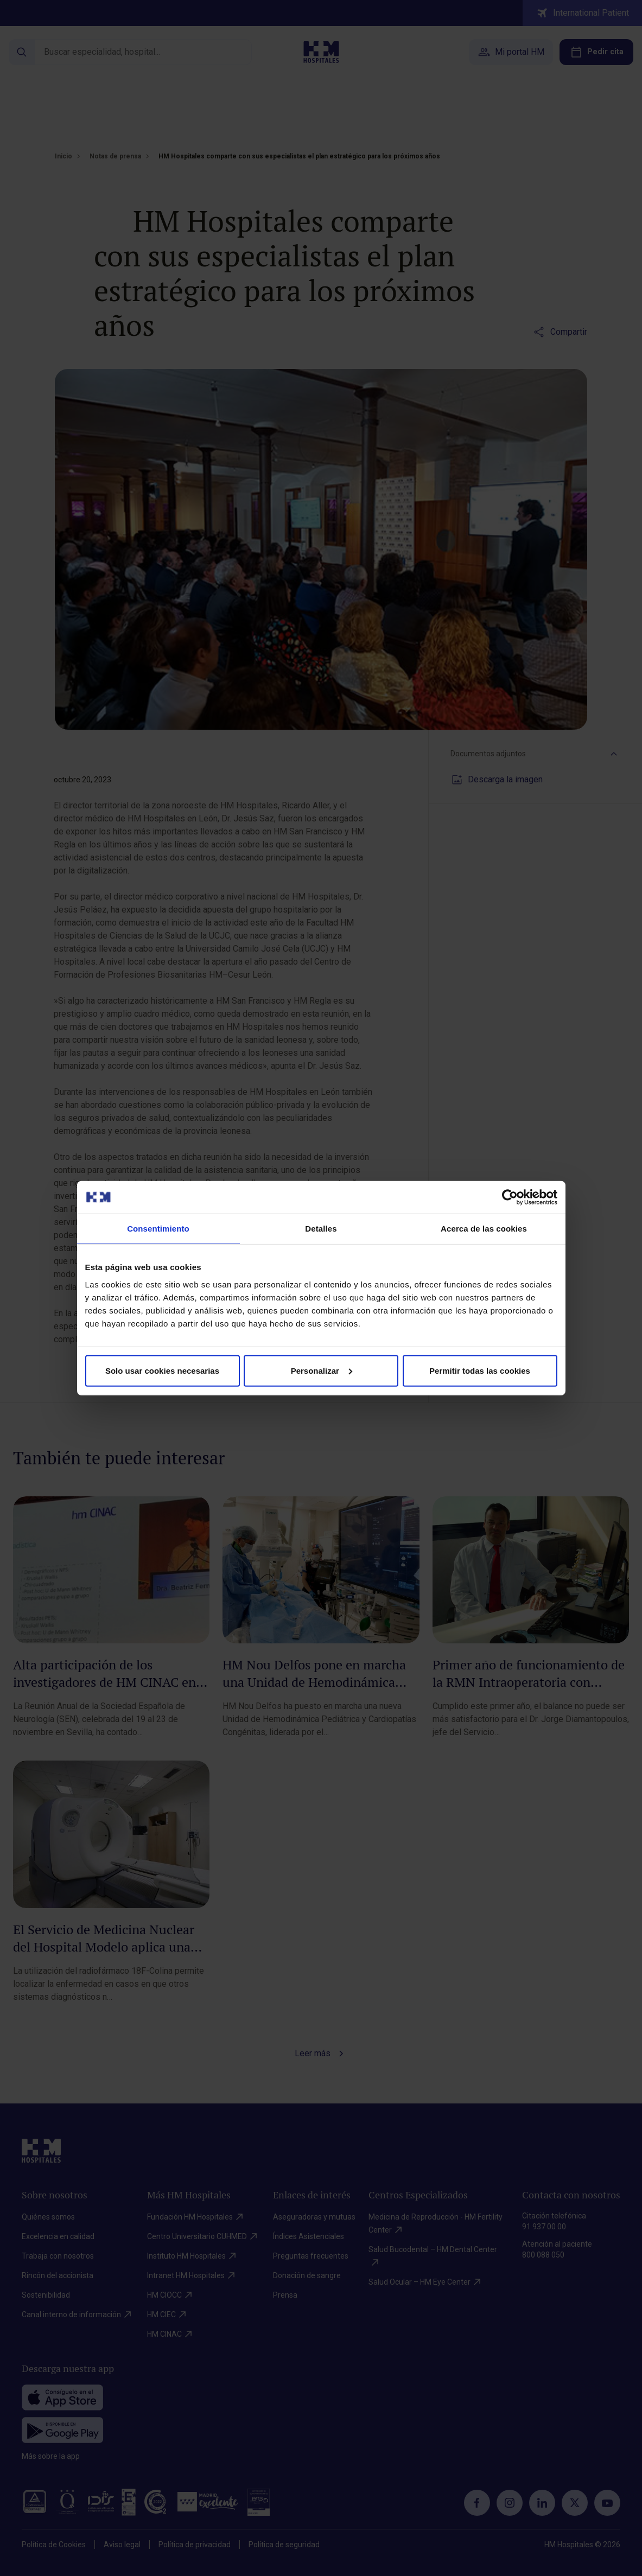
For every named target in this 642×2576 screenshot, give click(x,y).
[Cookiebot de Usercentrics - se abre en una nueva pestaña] (509, 1197)
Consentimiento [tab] (158, 1228)
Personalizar (321, 1370)
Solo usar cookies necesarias (162, 1370)
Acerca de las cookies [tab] (484, 1228)
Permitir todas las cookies (479, 1370)
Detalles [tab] (320, 1228)
